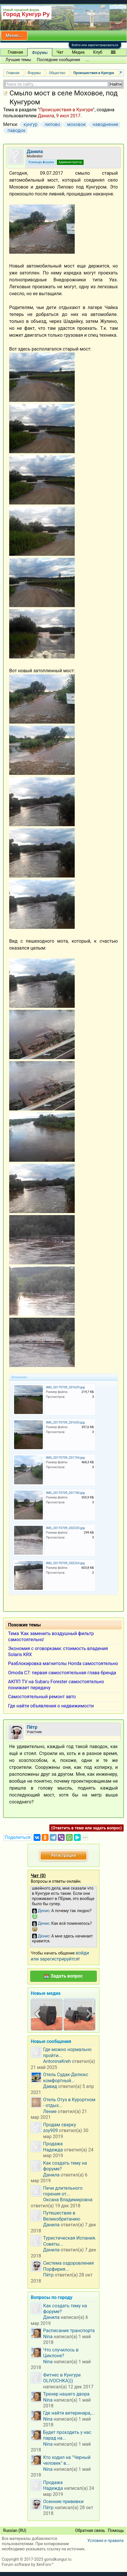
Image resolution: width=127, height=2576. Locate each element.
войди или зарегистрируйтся (60, 1955)
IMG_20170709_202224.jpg (65, 1563)
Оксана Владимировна (68, 2199)
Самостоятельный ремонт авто (42, 1696)
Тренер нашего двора (66, 2394)
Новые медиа (46, 1993)
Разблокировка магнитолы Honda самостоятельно (63, 1663)
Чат (60, 52)
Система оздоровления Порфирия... (68, 2266)
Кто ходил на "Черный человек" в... (67, 2460)
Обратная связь (90, 2530)
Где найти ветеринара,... (69, 2413)
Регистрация (63, 1855)
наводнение (104, 124)
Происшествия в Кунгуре (66, 109)
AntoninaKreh (57, 2061)
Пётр (48, 2275)
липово (51, 124)
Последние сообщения (58, 59)
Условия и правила (105, 2540)
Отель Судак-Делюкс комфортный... (65, 2077)
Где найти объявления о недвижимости (51, 1706)
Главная (15, 52)
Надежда (53, 2150)
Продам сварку (59, 2124)
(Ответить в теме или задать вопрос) (86, 1828)
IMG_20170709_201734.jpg (65, 1458)
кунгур (30, 124)
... (87, 59)
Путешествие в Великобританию (61, 2215)
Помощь (116, 2530)
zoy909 (50, 2130)
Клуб (97, 52)
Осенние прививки (63, 2501)
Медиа (78, 52)
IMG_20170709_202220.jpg (65, 1528)
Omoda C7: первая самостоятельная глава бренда (62, 1672)
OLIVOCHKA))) (58, 2380)
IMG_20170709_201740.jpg (65, 1493)
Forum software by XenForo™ (28, 2564)
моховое (76, 124)
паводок (16, 130)
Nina (48, 2336)
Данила (46, 115)
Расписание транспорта (69, 2330)
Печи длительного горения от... (62, 2191)
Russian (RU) (14, 2530)
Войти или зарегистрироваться (95, 45)
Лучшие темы (18, 59)
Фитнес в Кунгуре (62, 2375)
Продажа (53, 2143)
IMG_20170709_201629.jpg (65, 1387)
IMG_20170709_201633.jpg (65, 1422)
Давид (50, 2086)
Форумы (39, 52)
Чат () (38, 1875)
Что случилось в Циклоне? (60, 2352)
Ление (50, 2111)
